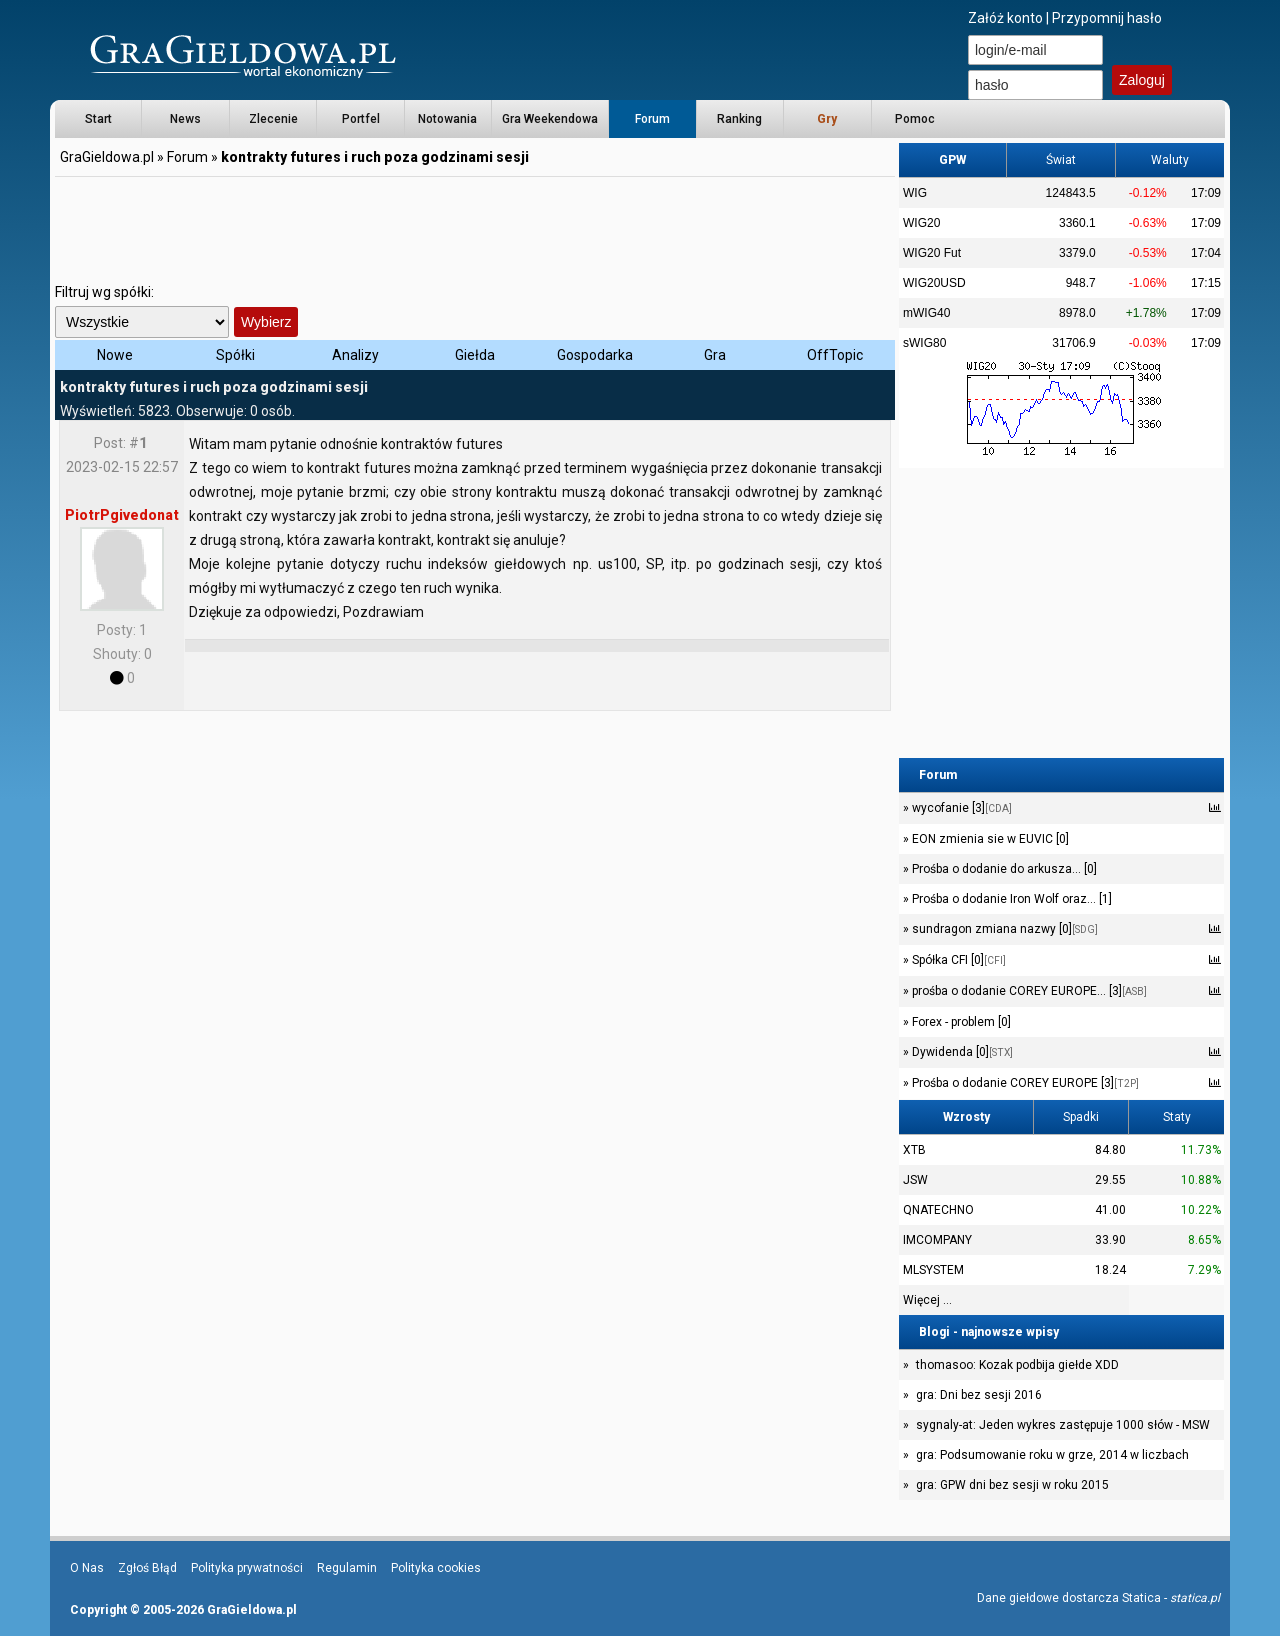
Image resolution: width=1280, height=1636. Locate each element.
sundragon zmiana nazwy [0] (1003, 929)
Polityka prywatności (247, 1568)
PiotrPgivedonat (122, 515)
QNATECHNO (938, 1210)
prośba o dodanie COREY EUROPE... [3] (1028, 991)
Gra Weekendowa (550, 119)
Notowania (447, 119)
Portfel (361, 119)
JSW (915, 1180)
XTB (914, 1150)
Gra (715, 355)
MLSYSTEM (933, 1270)
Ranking (739, 119)
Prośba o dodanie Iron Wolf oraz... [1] (1010, 899)
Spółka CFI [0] (957, 960)
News (185, 119)
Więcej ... (927, 1300)
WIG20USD (934, 283)
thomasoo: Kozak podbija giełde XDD (1017, 1365)
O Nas (87, 1568)
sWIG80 (924, 343)
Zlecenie (273, 119)
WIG (915, 193)
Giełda (475, 355)
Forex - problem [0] (960, 1022)
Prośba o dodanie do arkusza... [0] (1003, 869)
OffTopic (835, 355)
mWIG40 (926, 313)
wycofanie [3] (960, 808)
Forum (652, 119)
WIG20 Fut (932, 253)
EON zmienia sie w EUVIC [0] (989, 839)
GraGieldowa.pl (107, 157)
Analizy (355, 355)
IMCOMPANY (937, 1240)
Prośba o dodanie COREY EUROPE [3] (1024, 1083)
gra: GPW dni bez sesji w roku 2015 (1012, 1485)
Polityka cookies (436, 1568)
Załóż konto (1005, 18)
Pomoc (915, 119)
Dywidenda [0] (961, 1052)
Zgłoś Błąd (147, 1568)
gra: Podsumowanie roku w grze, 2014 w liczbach (1052, 1455)
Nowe (115, 355)
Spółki (235, 355)
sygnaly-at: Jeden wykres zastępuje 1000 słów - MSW (1063, 1425)
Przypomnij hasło (1107, 18)
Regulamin (347, 1568)
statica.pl (1195, 1598)
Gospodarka (595, 355)
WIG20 (921, 223)
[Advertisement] (475, 225)
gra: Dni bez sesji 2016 (979, 1395)
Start (98, 119)
